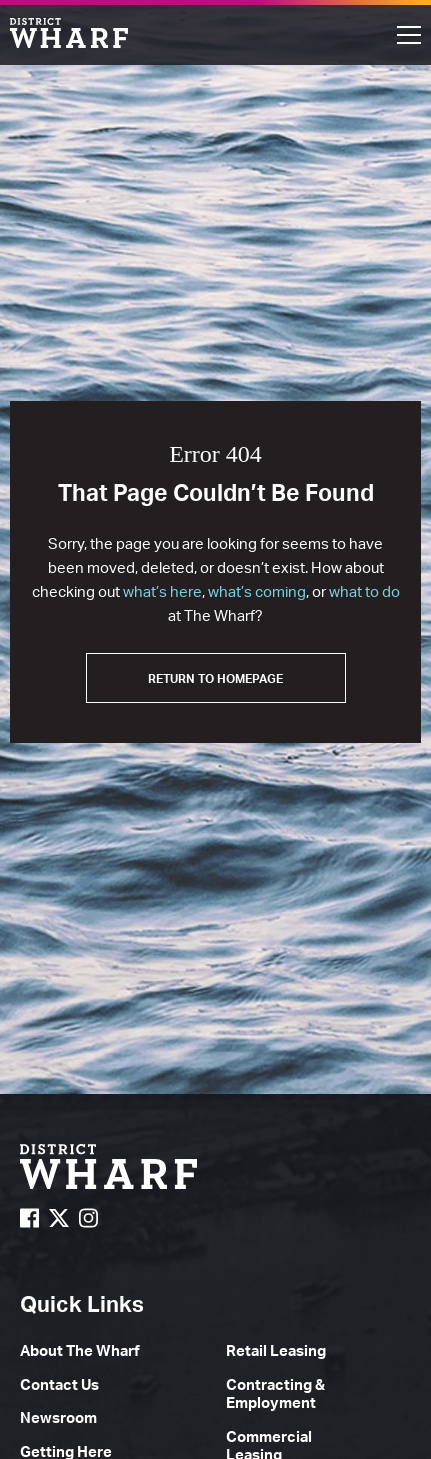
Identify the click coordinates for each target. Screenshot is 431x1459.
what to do (364, 591)
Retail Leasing (276, 1350)
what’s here (162, 591)
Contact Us (59, 1384)
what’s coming (257, 591)
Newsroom (58, 1417)
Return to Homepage (215, 678)
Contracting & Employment (275, 1393)
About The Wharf (80, 1350)
